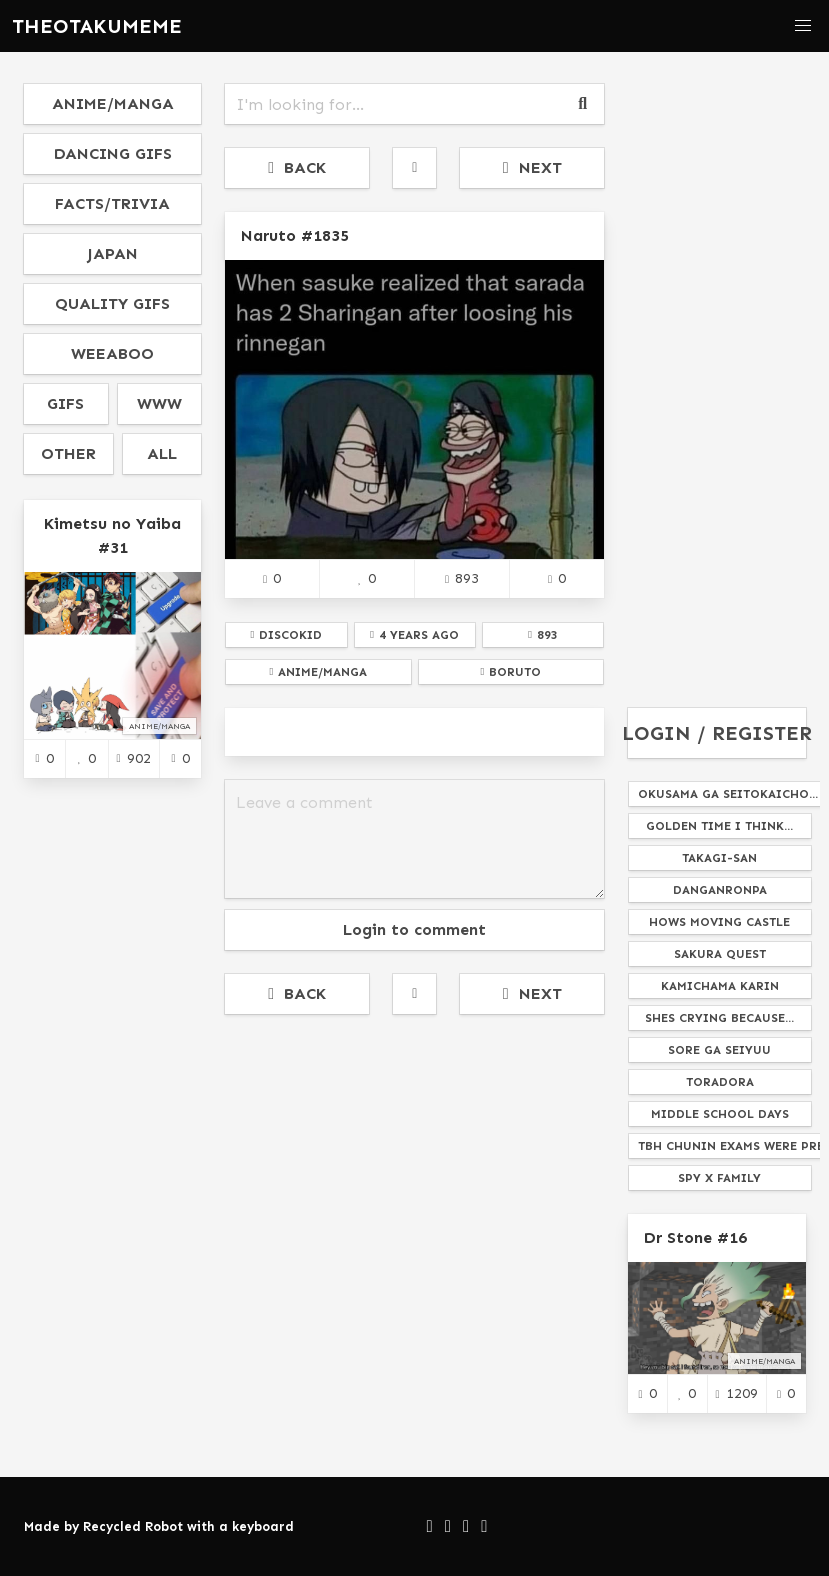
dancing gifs (113, 153)
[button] (803, 26)
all (162, 453)
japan (112, 253)
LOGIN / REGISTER (716, 733)
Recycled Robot (133, 1526)
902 (134, 758)
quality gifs (112, 303)
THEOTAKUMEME (97, 26)
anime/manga (113, 103)
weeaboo (112, 353)
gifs (65, 403)
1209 (737, 1393)
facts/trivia (112, 203)
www (159, 403)
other (68, 453)
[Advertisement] (414, 1178)
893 (462, 578)
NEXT (532, 167)
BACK (297, 167)
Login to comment (414, 929)
